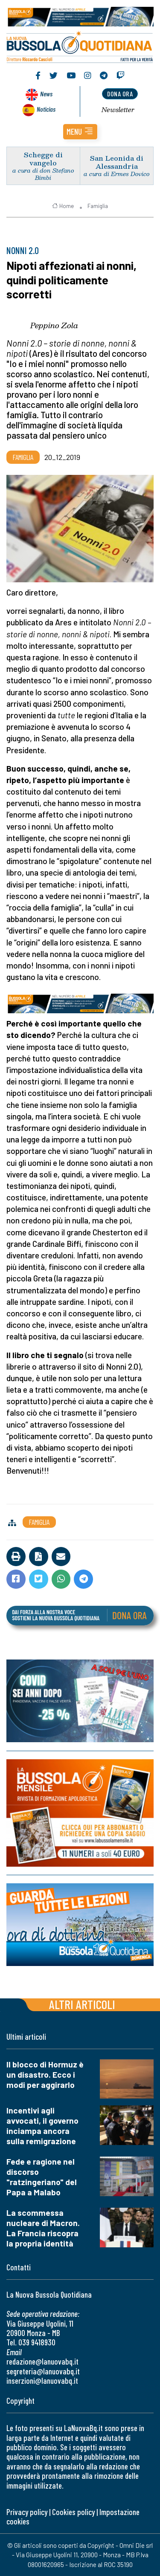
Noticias (46, 109)
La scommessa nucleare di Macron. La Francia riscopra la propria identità (43, 2228)
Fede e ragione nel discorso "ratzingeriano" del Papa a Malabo (41, 2177)
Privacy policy (26, 2512)
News (46, 94)
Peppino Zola (54, 325)
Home (63, 205)
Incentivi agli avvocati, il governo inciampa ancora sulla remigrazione (42, 2125)
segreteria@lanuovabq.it (43, 2371)
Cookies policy (73, 2512)
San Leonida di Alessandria (116, 162)
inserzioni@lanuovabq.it (42, 2380)
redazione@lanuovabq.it (42, 2361)
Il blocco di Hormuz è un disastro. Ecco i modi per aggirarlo (45, 2074)
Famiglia (97, 205)
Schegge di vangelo (43, 158)
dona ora (120, 94)
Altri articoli (82, 2004)
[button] (80, 131)
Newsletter (118, 109)
